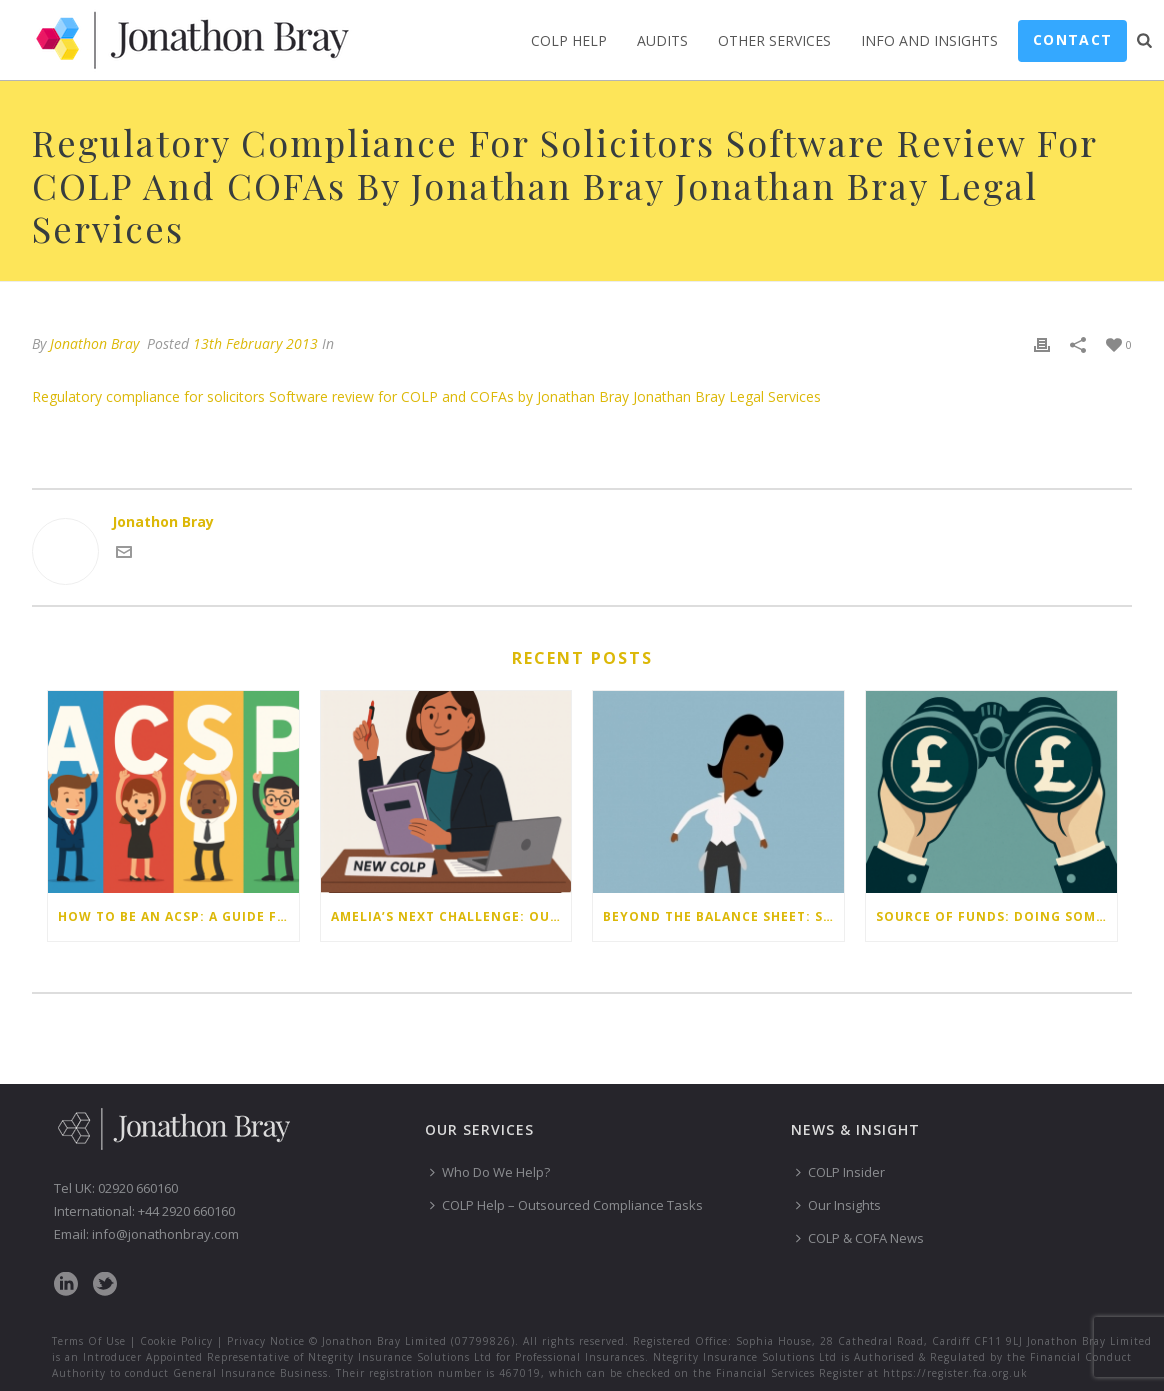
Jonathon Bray (94, 343)
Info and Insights (929, 40)
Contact (1072, 39)
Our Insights (838, 1205)
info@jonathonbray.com (165, 1234)
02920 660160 (138, 1188)
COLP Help (569, 40)
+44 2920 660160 (186, 1211)
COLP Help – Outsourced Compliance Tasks (566, 1205)
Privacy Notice (266, 1341)
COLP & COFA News (860, 1238)
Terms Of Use (89, 1341)
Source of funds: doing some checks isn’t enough (996, 916)
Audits (662, 40)
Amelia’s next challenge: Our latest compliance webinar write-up (451, 916)
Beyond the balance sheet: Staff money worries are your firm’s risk (723, 916)
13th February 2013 (255, 343)
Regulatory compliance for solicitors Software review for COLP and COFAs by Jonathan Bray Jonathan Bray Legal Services (426, 396)
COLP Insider (840, 1172)
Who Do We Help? (490, 1172)
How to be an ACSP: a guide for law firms (178, 916)
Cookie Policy (176, 1341)
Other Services (774, 40)
